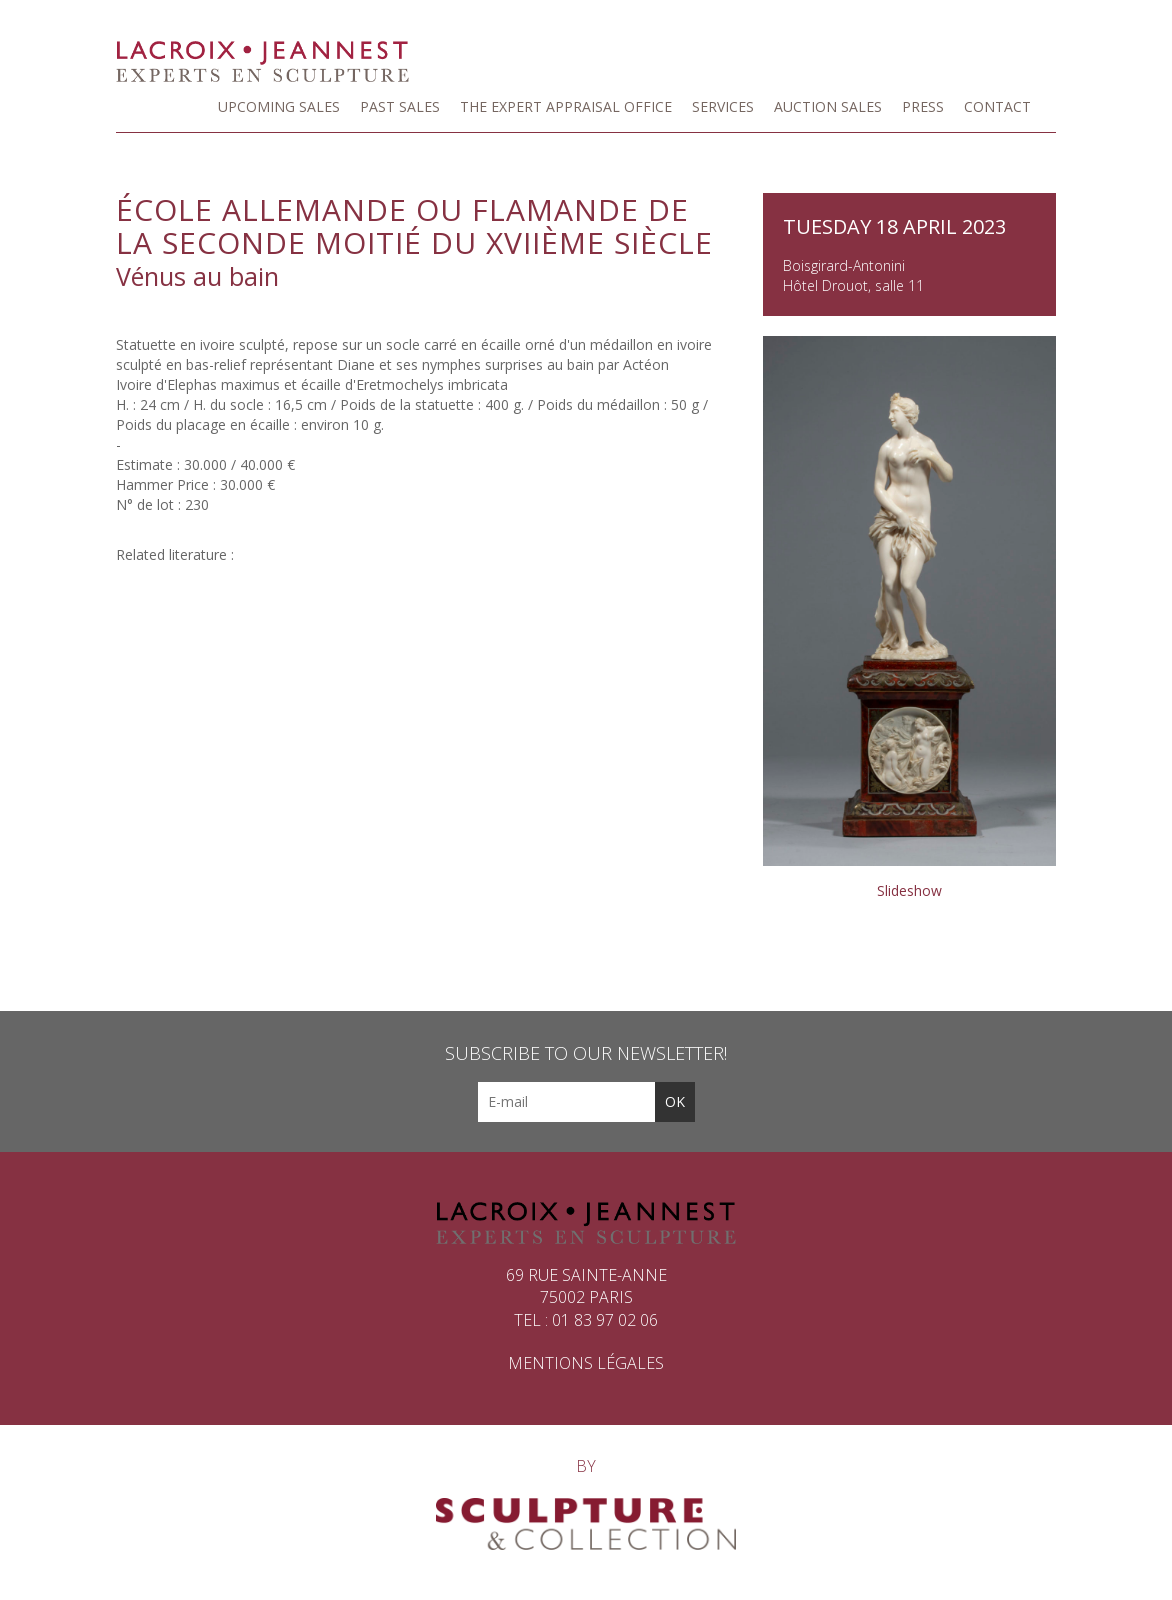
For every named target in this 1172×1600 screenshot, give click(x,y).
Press (923, 106)
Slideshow (909, 890)
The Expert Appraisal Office (566, 106)
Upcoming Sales (279, 106)
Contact (997, 106)
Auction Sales (828, 106)
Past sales (400, 106)
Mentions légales (586, 1363)
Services (723, 106)
